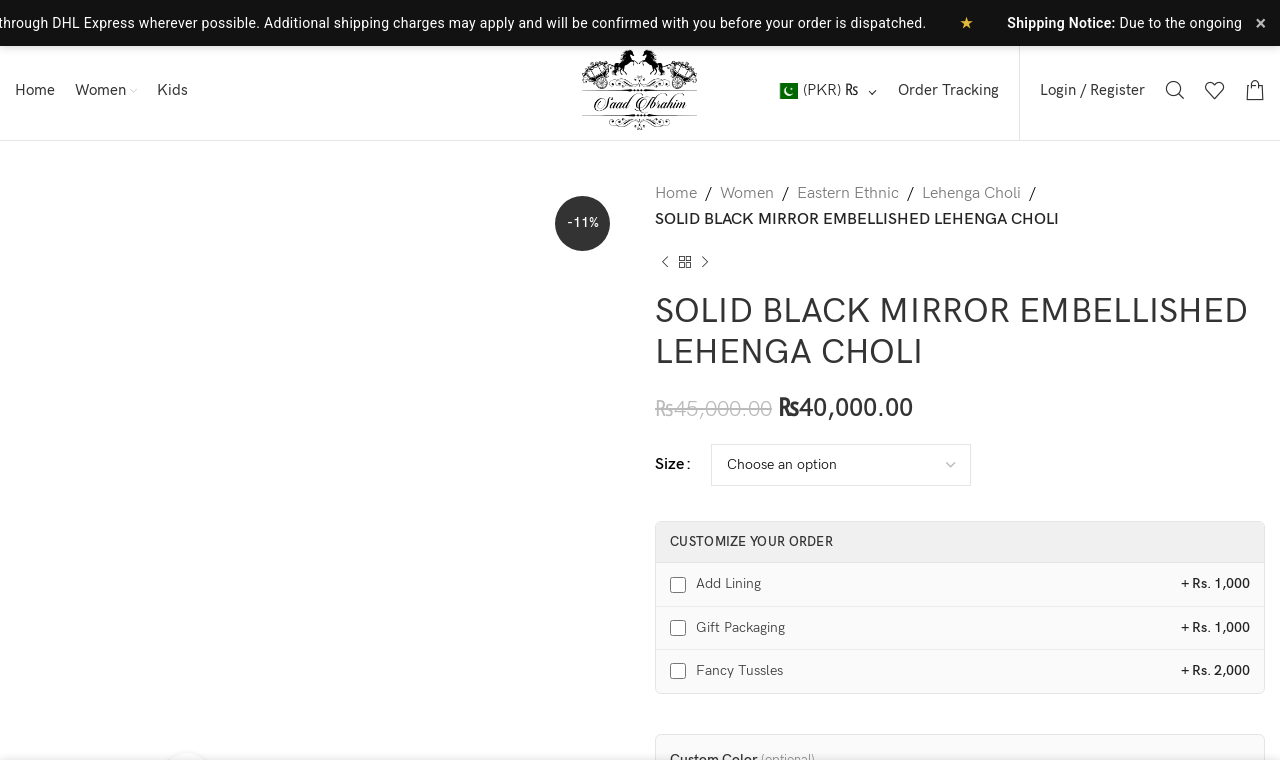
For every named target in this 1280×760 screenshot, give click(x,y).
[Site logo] (640, 89)
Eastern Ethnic (848, 193)
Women (747, 193)
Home (676, 193)
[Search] (1175, 90)
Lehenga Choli (971, 193)
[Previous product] (665, 262)
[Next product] (705, 262)
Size (669, 464)
